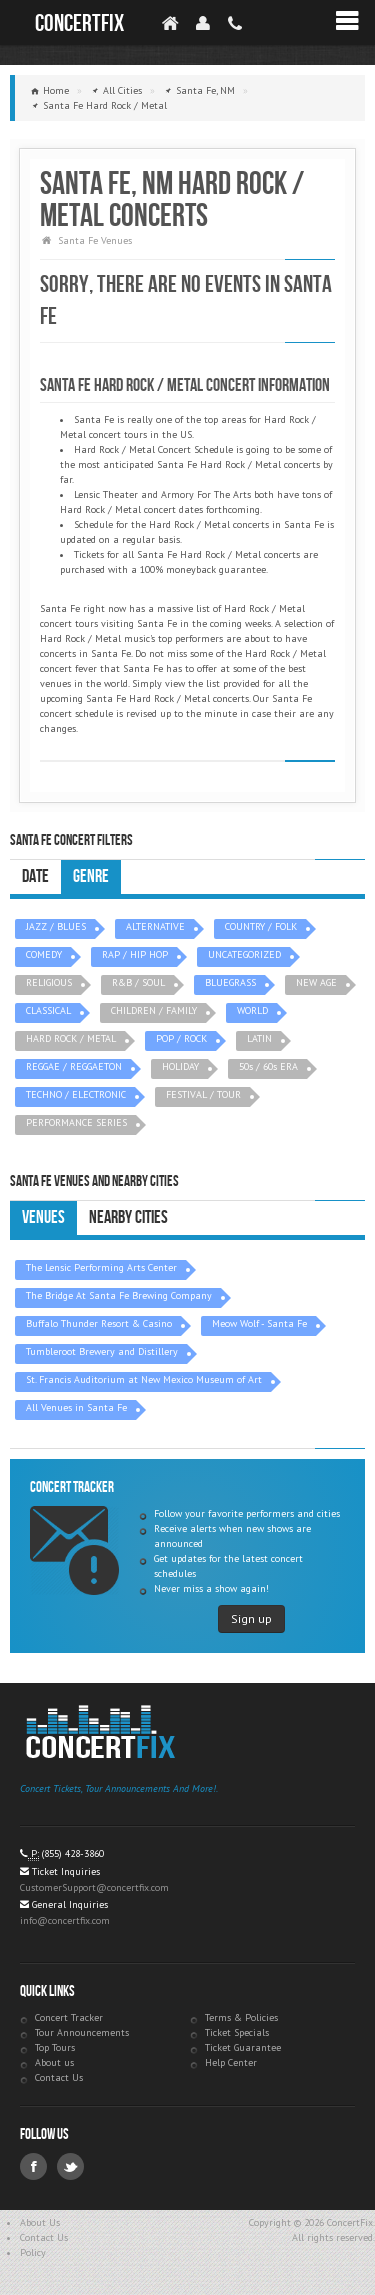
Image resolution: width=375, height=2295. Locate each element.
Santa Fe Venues (95, 240)
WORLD (252, 1010)
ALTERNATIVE (155, 926)
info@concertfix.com (65, 1920)
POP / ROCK (181, 1038)
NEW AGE (316, 982)
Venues (43, 1217)
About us (54, 2062)
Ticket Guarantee (243, 2047)
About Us (40, 2222)
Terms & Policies (241, 2017)
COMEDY (44, 954)
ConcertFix (79, 23)
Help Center (231, 2062)
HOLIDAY (180, 1066)
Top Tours (55, 2047)
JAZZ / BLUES (56, 926)
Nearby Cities (128, 1217)
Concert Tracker (69, 2017)
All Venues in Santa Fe (76, 1407)
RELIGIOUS (49, 982)
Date (35, 876)
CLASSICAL (48, 1010)
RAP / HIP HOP (135, 954)
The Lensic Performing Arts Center (101, 1267)
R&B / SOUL (138, 982)
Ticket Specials (237, 2032)
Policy (33, 2252)
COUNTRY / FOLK (261, 926)
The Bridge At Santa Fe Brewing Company (119, 1295)
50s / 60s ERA (268, 1066)
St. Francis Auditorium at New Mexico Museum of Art (144, 1379)
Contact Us (59, 2077)
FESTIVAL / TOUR (203, 1094)
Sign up (251, 1618)
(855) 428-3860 (73, 1853)
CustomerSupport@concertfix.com (94, 1887)
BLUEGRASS (230, 982)
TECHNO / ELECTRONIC (76, 1094)
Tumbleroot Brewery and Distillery (102, 1351)
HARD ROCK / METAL (71, 1038)
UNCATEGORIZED (244, 954)
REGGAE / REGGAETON (74, 1066)
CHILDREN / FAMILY (154, 1010)
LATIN (259, 1038)
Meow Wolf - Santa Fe (259, 1323)
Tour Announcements (82, 2032)
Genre (91, 876)
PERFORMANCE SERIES (76, 1122)
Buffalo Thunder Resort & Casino (99, 1323)
